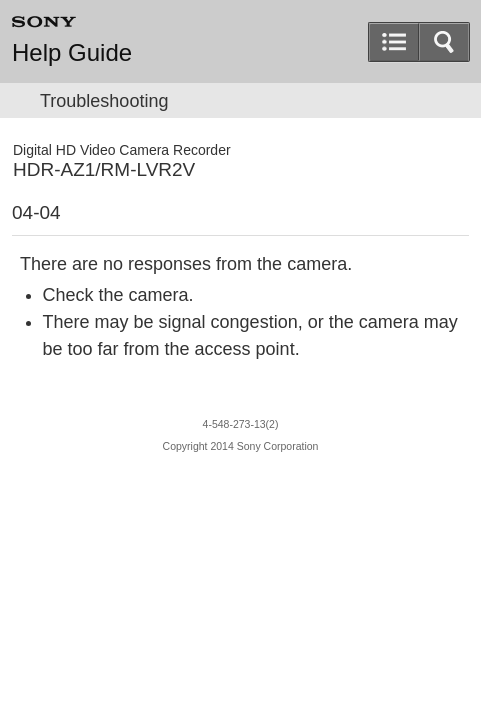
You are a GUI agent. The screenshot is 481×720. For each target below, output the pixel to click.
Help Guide (72, 53)
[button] (444, 42)
